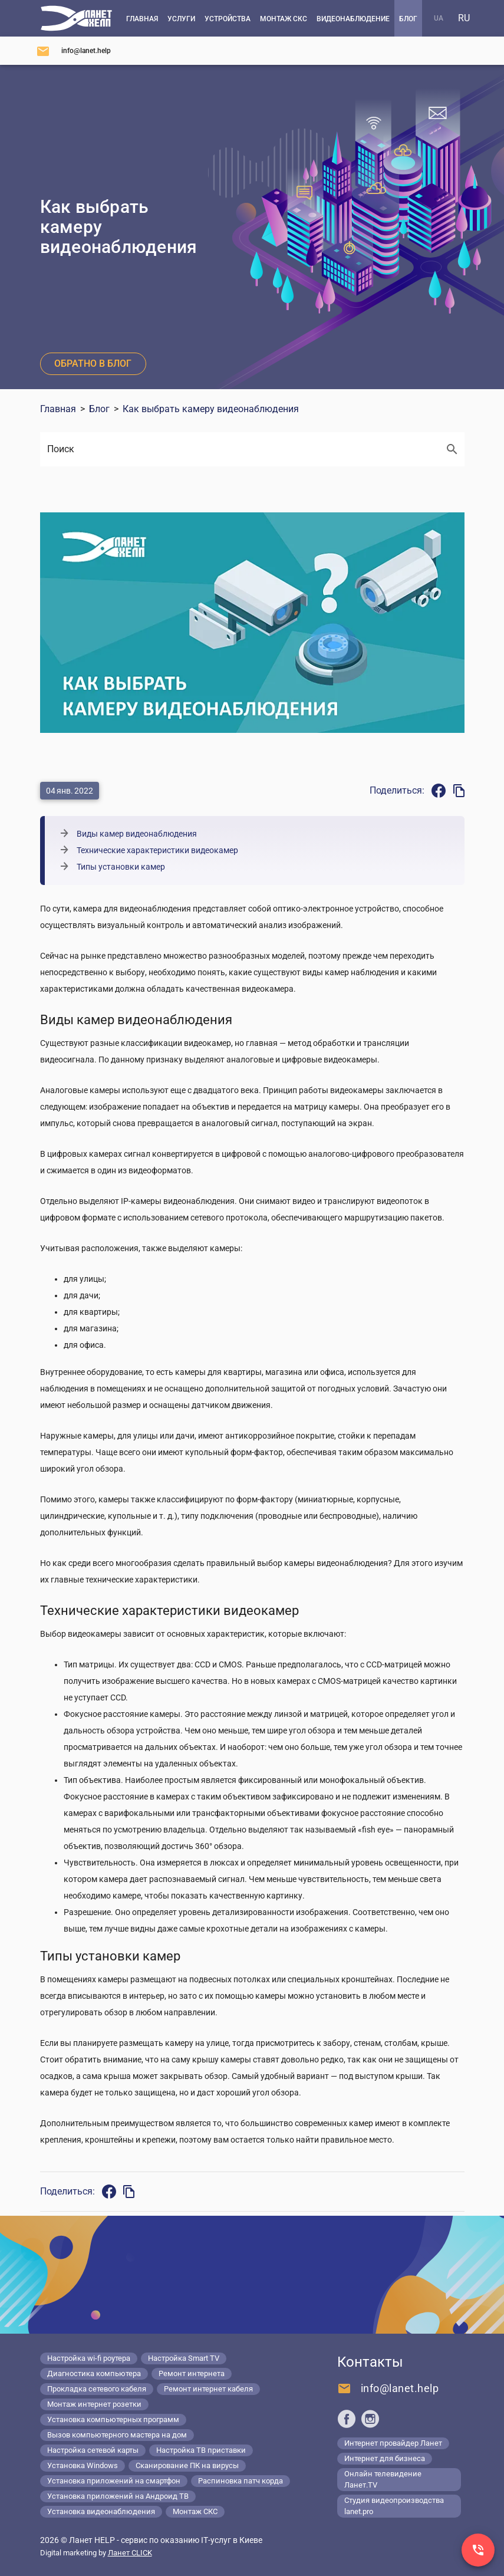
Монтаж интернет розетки (94, 2404)
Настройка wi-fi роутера (88, 2358)
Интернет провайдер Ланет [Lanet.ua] (393, 2443)
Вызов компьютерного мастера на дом (117, 2434)
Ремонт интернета (192, 2373)
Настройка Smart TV (183, 2358)
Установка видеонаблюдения (101, 2511)
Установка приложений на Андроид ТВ (118, 2496)
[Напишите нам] (73, 51)
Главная (58, 408)
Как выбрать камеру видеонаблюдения (211, 408)
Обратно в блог (92, 363)
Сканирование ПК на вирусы (187, 2465)
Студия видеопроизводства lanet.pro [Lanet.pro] (394, 2506)
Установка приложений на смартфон (113, 2480)
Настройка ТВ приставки (201, 2450)
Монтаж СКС (195, 2511)
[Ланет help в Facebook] (346, 2418)
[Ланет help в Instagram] (370, 2418)
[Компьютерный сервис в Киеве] (76, 18)
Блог (99, 408)
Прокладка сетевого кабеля (96, 2388)
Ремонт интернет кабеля (208, 2388)
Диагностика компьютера (94, 2373)
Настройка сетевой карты (93, 2450)
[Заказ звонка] (478, 2550)
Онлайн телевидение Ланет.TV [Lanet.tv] (382, 2479)
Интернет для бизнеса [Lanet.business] (384, 2458)
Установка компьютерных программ (113, 2419)
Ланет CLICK (130, 2552)
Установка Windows (82, 2465)
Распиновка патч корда (240, 2480)
